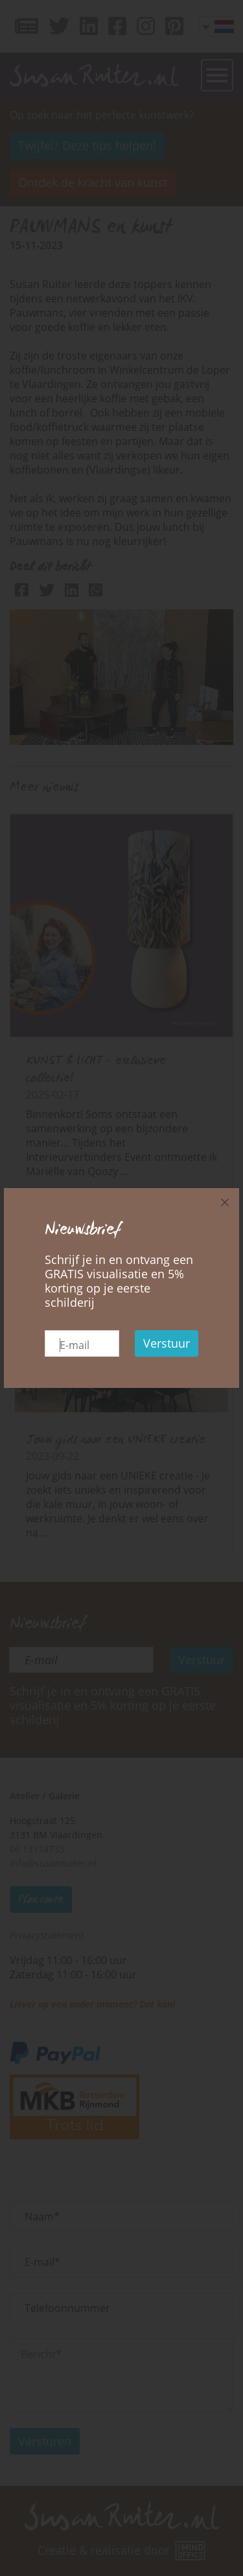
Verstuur (166, 1343)
